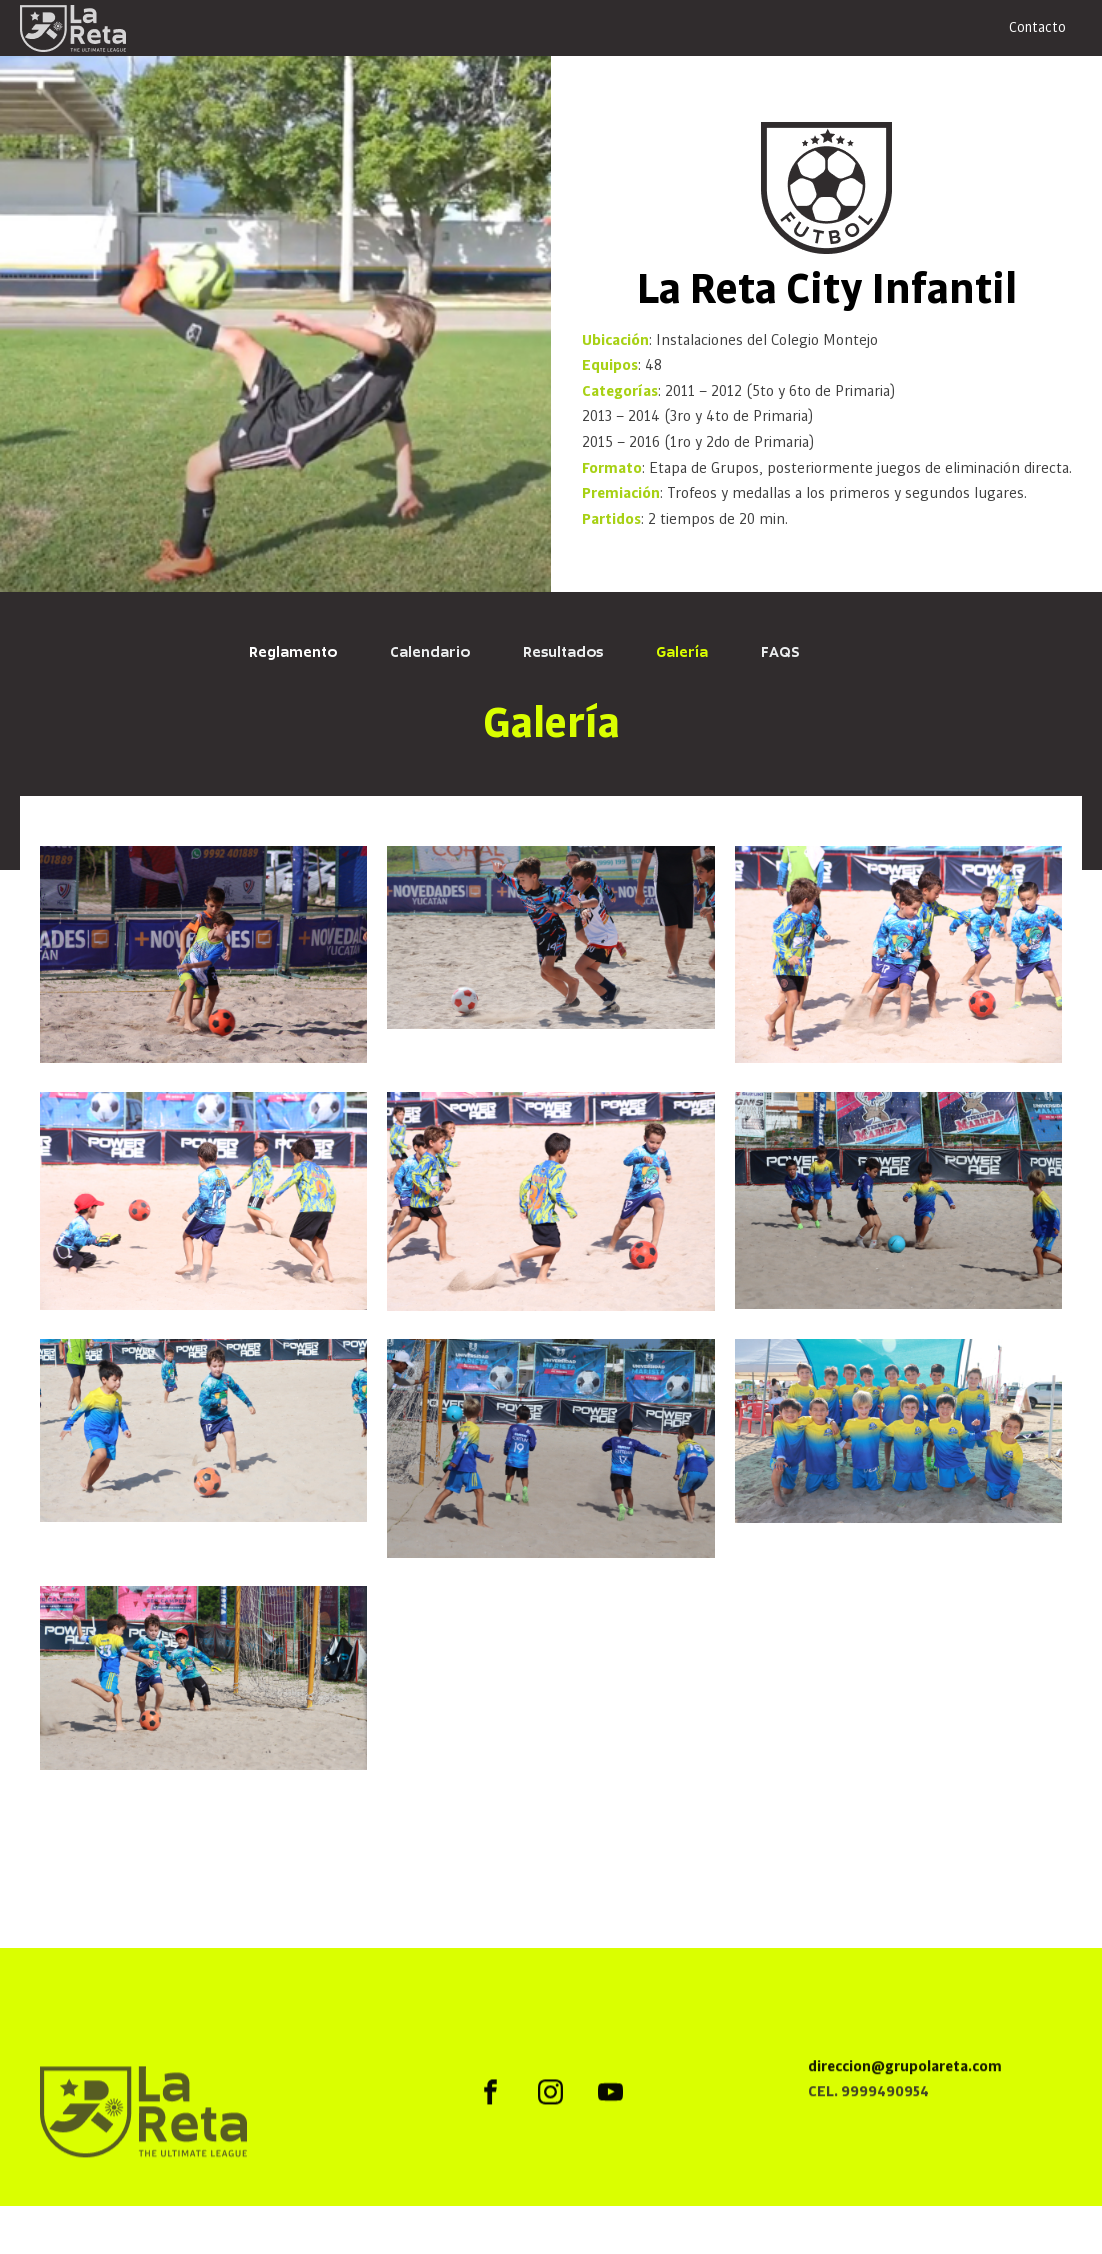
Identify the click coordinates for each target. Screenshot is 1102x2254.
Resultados (563, 653)
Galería (682, 653)
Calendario (430, 653)
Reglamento (293, 653)
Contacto (1037, 27)
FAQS (780, 653)
